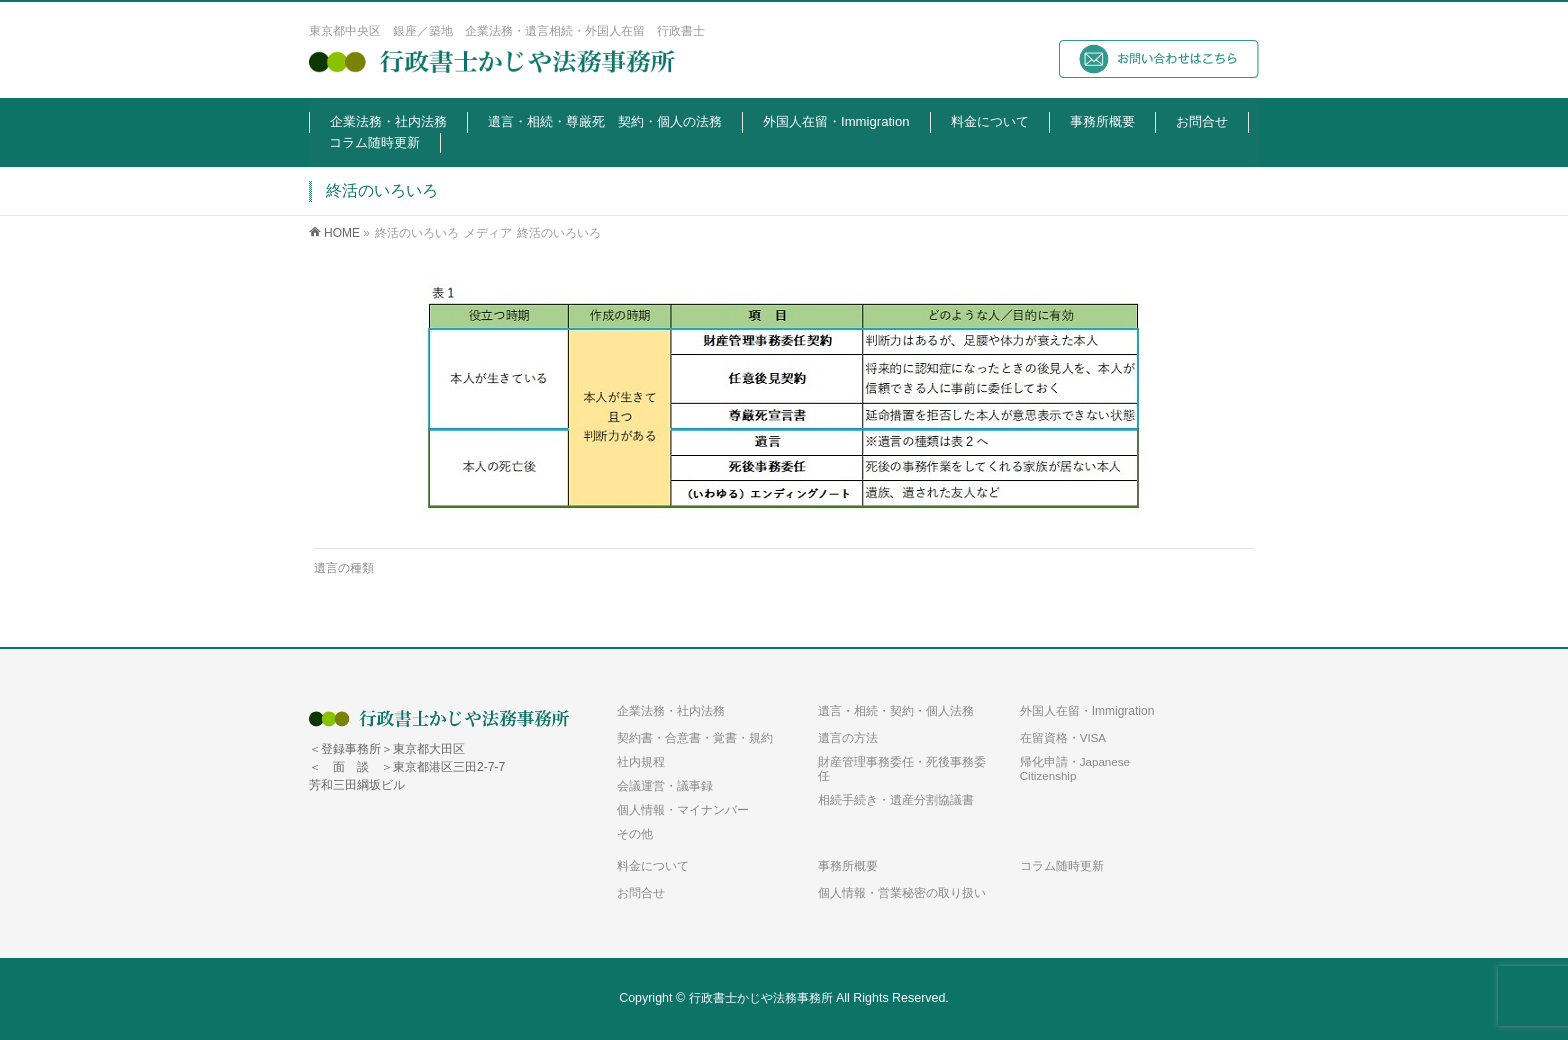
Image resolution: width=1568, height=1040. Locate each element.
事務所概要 (848, 866)
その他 (635, 833)
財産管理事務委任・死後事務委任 (902, 768)
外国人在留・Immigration (1087, 711)
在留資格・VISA (1063, 737)
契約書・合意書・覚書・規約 (695, 737)
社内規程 (641, 761)
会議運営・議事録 (665, 785)
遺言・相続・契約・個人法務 (896, 711)
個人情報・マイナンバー (683, 809)
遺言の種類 (344, 568)
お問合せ (641, 893)
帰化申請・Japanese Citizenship (1075, 768)
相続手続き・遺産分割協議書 (896, 799)
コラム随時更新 (1062, 866)
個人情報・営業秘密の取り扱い (902, 893)
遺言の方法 (848, 737)
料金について (653, 866)
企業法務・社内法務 (671, 711)
